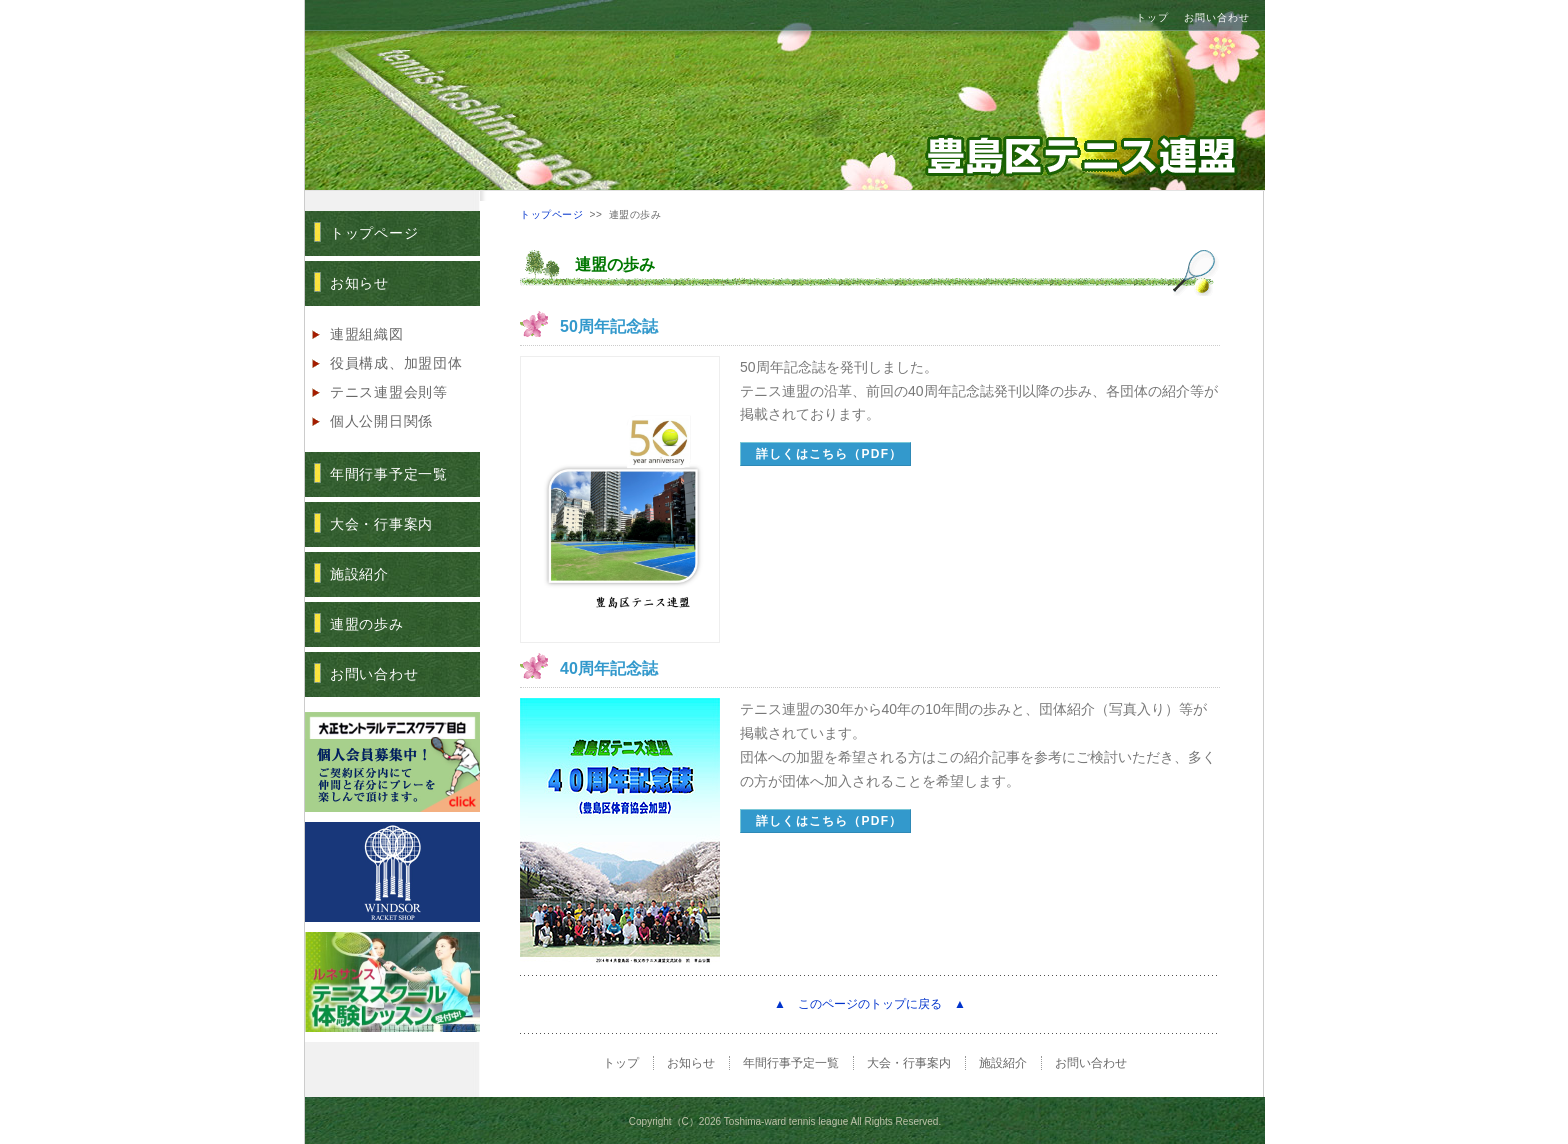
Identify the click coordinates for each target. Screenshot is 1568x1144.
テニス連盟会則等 (389, 392)
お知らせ (359, 283)
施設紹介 (359, 574)
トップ (1152, 17)
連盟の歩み (367, 624)
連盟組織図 (367, 334)
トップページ (374, 233)
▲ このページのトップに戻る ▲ (870, 1004)
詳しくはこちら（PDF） (829, 454)
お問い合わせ (1217, 17)
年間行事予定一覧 (389, 474)
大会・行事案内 (381, 524)
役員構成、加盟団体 (396, 363)
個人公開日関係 (381, 421)
